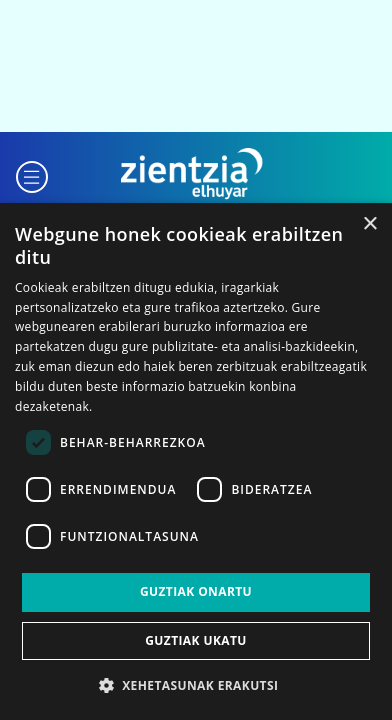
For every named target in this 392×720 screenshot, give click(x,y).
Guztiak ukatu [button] (196, 640)
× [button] (369, 224)
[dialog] (196, 461)
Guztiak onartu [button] (196, 591)
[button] (32, 174)
